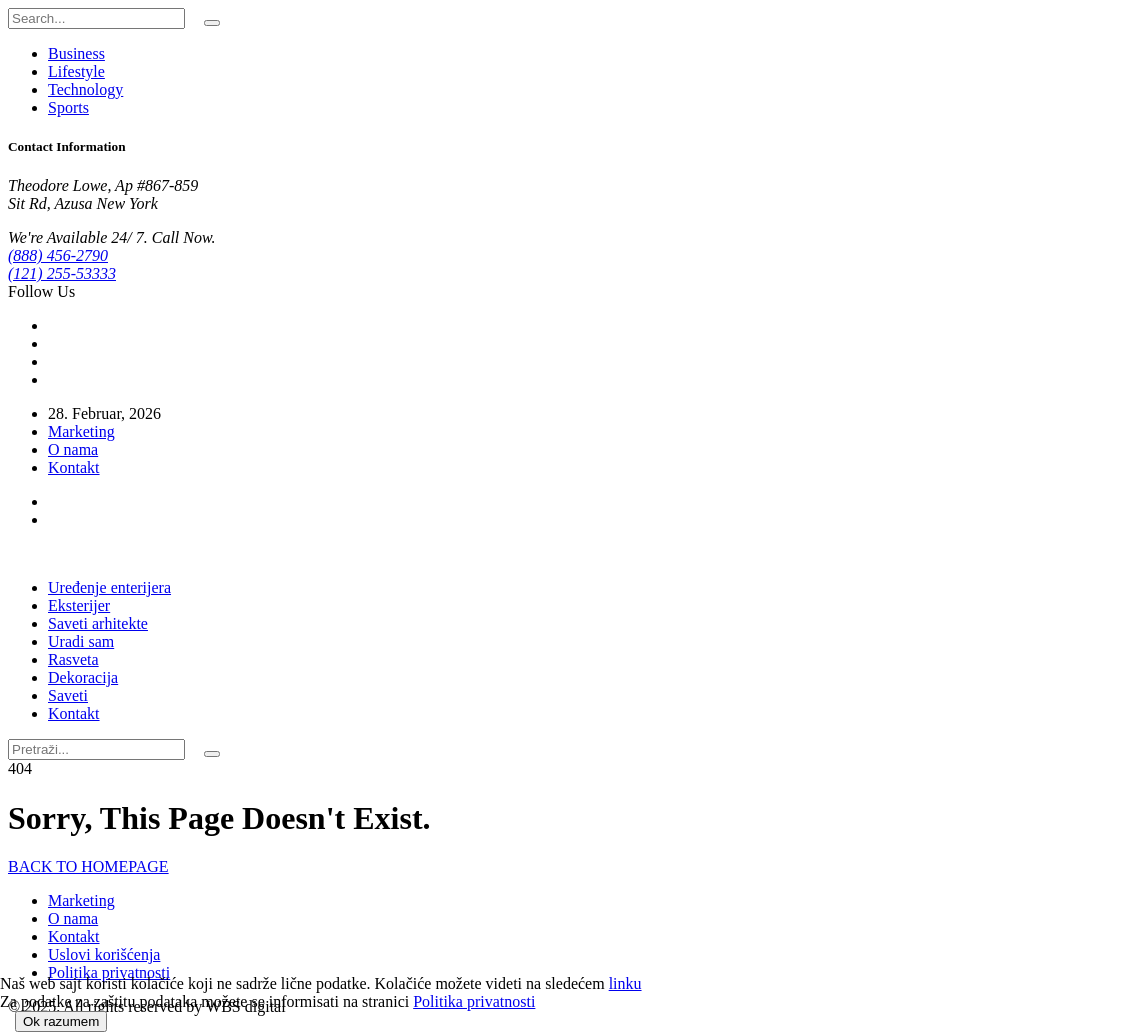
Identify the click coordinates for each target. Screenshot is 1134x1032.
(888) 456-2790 (58, 255)
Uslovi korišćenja (104, 954)
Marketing (81, 431)
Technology (85, 89)
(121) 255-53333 (62, 273)
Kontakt (74, 467)
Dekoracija (83, 677)
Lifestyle (76, 71)
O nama (73, 449)
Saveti (68, 695)
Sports (68, 107)
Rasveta (73, 659)
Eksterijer (79, 605)
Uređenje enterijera (109, 587)
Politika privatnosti (109, 972)
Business (76, 53)
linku (625, 983)
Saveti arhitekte (98, 623)
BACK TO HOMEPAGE (88, 866)
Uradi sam (81, 641)
